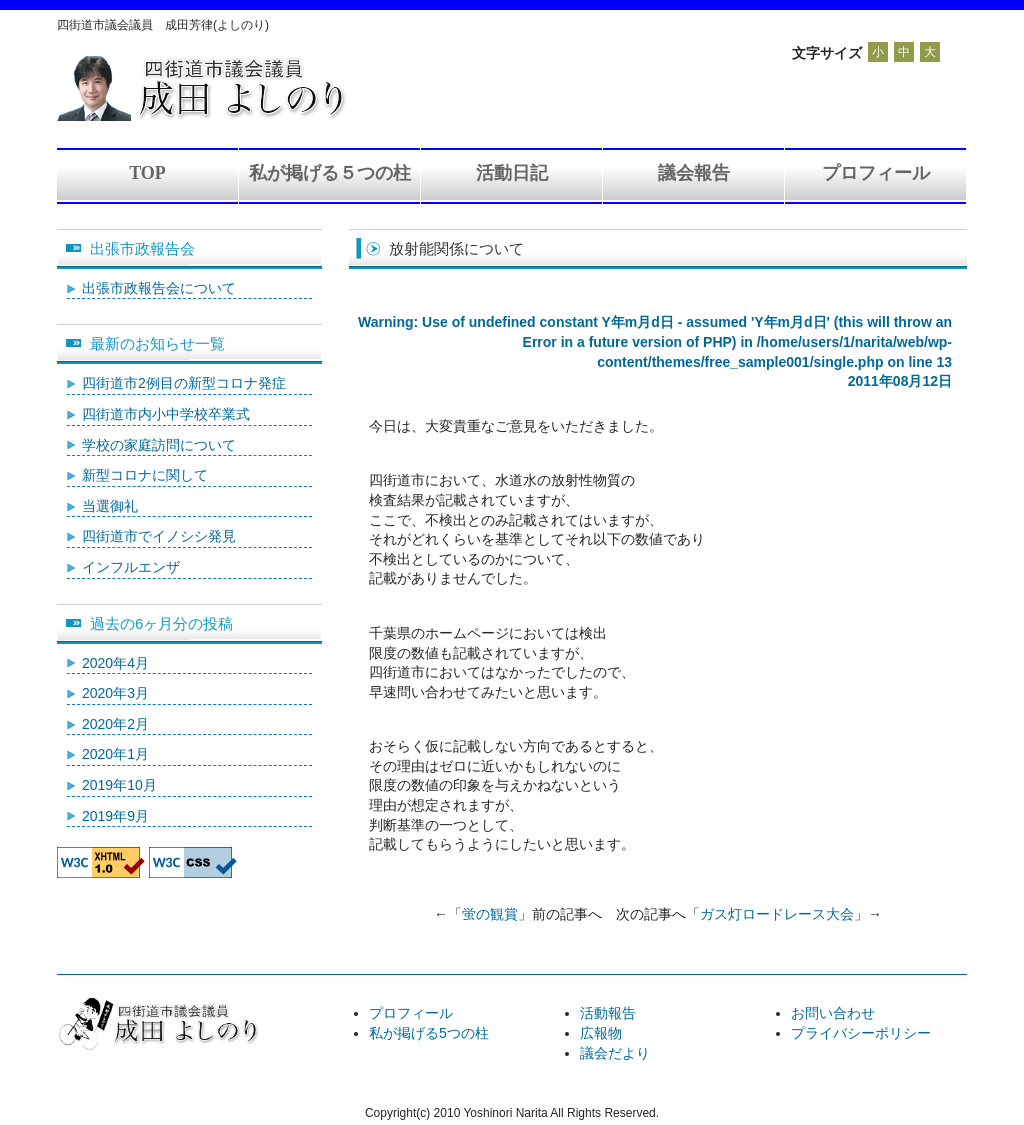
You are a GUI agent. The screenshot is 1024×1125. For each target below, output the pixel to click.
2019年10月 (119, 785)
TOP (147, 173)
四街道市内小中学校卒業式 (166, 414)
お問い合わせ (833, 1013)
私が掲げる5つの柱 (429, 1033)
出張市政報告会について (159, 288)
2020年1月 (115, 754)
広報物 (601, 1033)
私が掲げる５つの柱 (330, 173)
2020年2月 (115, 724)
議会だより (615, 1053)
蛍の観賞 (490, 914)
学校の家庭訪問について (159, 445)
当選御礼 (110, 506)
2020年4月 (115, 663)
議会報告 (694, 173)
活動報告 (608, 1013)
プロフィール (876, 173)
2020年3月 (115, 693)
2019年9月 (115, 816)
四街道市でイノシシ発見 (159, 536)
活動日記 (512, 173)
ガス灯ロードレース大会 (777, 914)
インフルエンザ (131, 567)
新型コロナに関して (145, 475)
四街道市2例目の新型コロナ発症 (184, 383)
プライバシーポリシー (861, 1033)
